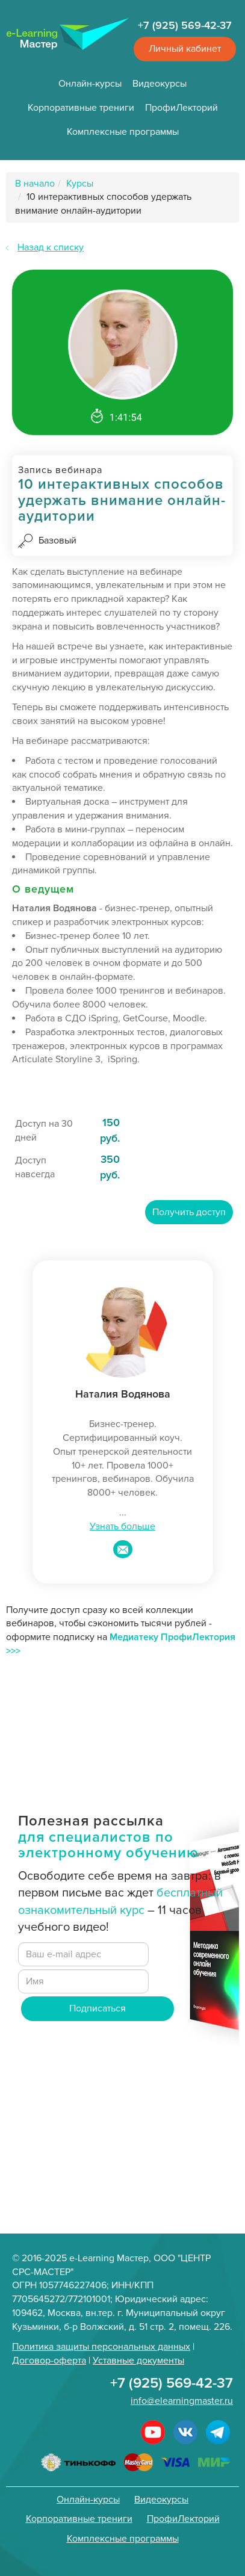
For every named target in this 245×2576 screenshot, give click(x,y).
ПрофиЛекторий (181, 108)
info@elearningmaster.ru (182, 2401)
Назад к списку (50, 247)
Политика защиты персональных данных (101, 2347)
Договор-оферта (49, 2361)
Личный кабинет (185, 49)
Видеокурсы (159, 84)
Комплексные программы (123, 132)
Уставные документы (138, 2361)
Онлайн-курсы (90, 84)
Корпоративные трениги (81, 108)
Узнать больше (122, 1526)
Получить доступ (189, 1212)
